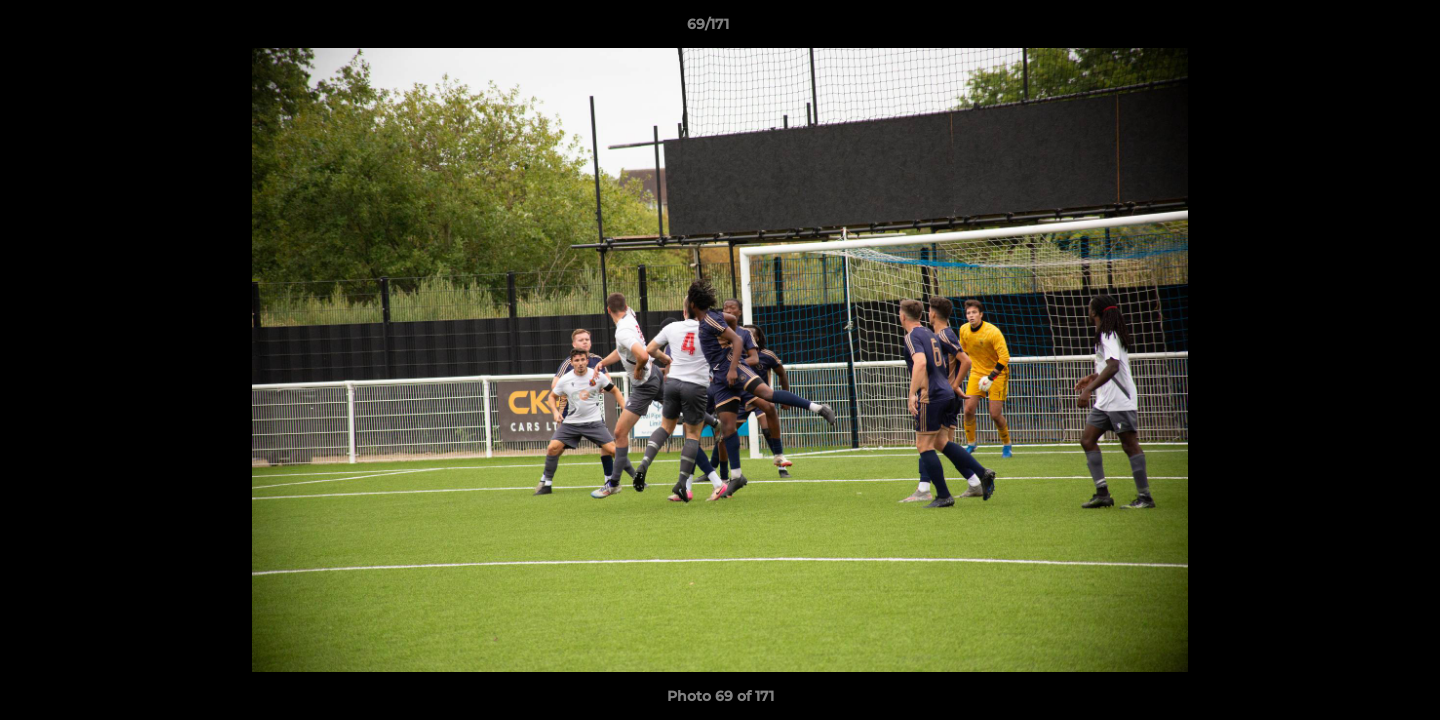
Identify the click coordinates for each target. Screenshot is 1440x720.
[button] (1356, 29)
